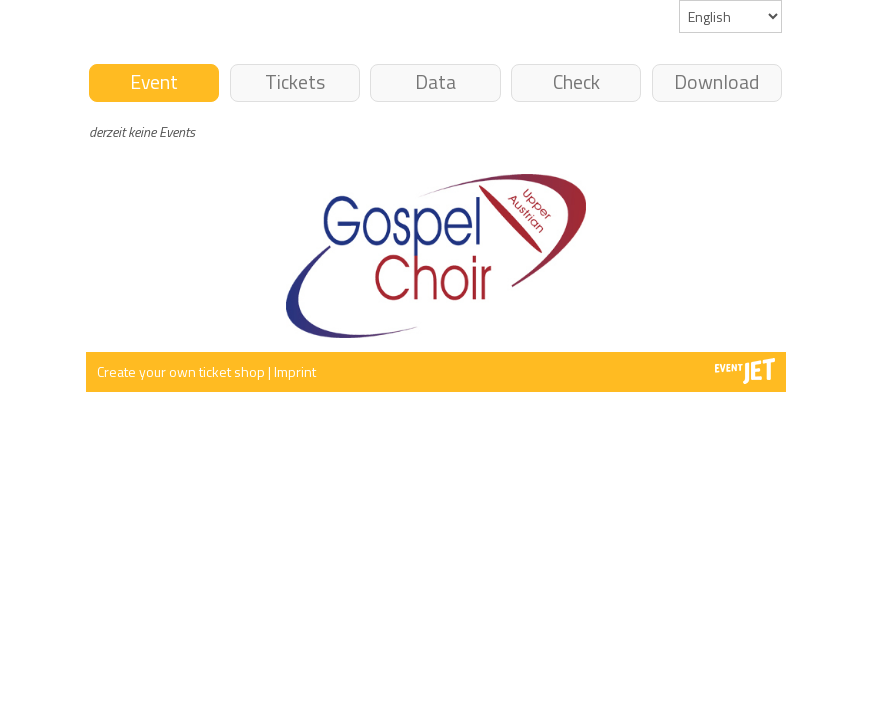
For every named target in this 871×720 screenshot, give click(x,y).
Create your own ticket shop (182, 371)
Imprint (295, 371)
